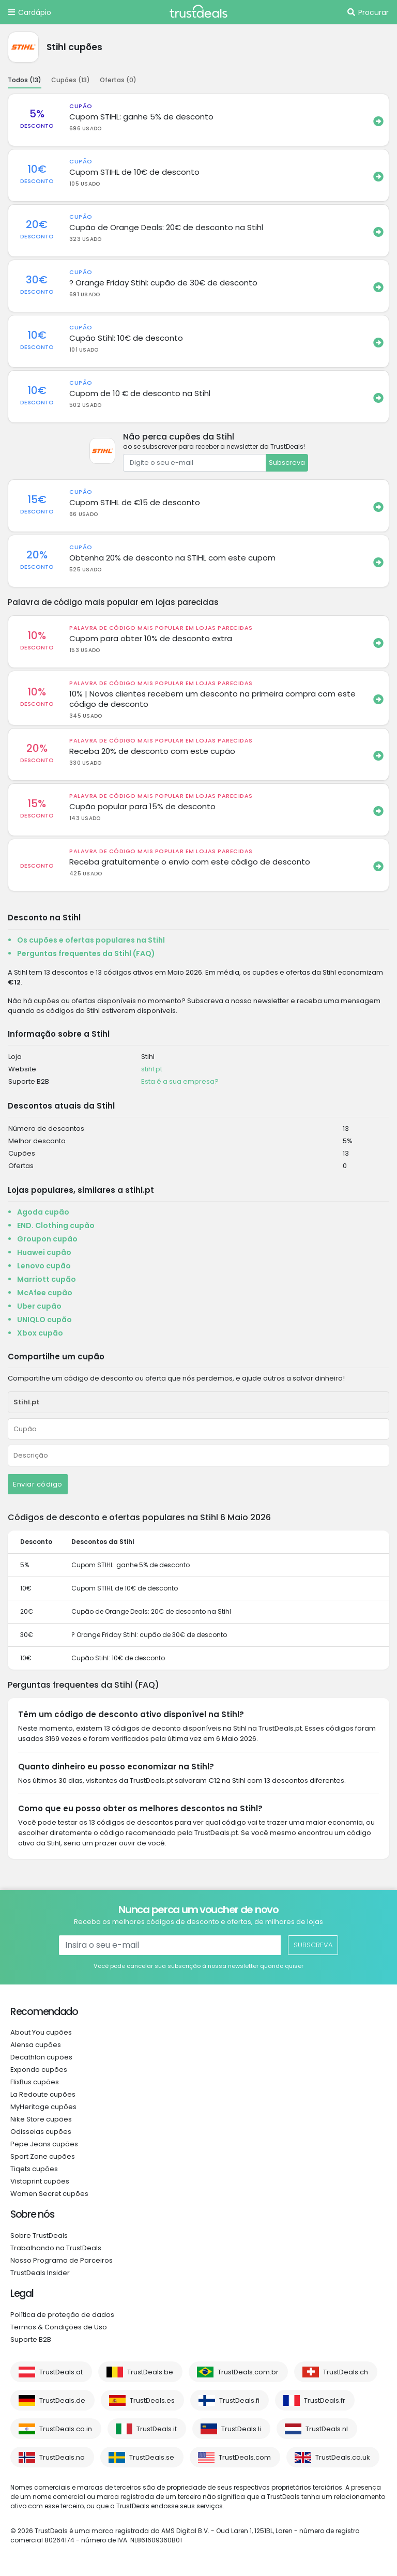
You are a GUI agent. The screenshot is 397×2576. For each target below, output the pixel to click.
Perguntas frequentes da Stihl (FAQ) (86, 953)
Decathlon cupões (41, 2057)
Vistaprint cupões (39, 2181)
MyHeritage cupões (43, 2107)
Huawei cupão (44, 1252)
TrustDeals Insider (40, 2273)
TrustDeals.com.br (248, 2372)
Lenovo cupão (44, 1266)
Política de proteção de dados (62, 2315)
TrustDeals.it (156, 2429)
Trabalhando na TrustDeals (55, 2248)
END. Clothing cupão (56, 1225)
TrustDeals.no (62, 2457)
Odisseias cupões (40, 2131)
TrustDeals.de (62, 2400)
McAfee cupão (44, 1292)
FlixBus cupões (34, 2082)
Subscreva (287, 462)
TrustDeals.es (152, 2400)
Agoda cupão (43, 1212)
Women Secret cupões (49, 2194)
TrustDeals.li (241, 2429)
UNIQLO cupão (44, 1319)
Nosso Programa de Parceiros (61, 2260)
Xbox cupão (40, 1333)
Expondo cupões (38, 2069)
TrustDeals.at (61, 2372)
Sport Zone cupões (42, 2156)
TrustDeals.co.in (65, 2429)
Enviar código (38, 1484)
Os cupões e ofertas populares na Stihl (91, 940)
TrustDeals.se (151, 2457)
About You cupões (41, 2032)
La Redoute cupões (42, 2094)
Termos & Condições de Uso (58, 2327)
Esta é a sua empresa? (180, 1081)
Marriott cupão (46, 1279)
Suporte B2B (30, 2339)
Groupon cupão (47, 1239)
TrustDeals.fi (239, 2400)
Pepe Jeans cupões (44, 2144)
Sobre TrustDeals (39, 2235)
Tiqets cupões (34, 2169)
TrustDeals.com (245, 2457)
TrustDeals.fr (324, 2400)
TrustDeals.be (150, 2372)
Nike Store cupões (41, 2119)
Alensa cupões (35, 2045)
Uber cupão (39, 1306)
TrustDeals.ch (345, 2372)
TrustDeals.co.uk (342, 2457)
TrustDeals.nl (327, 2429)
